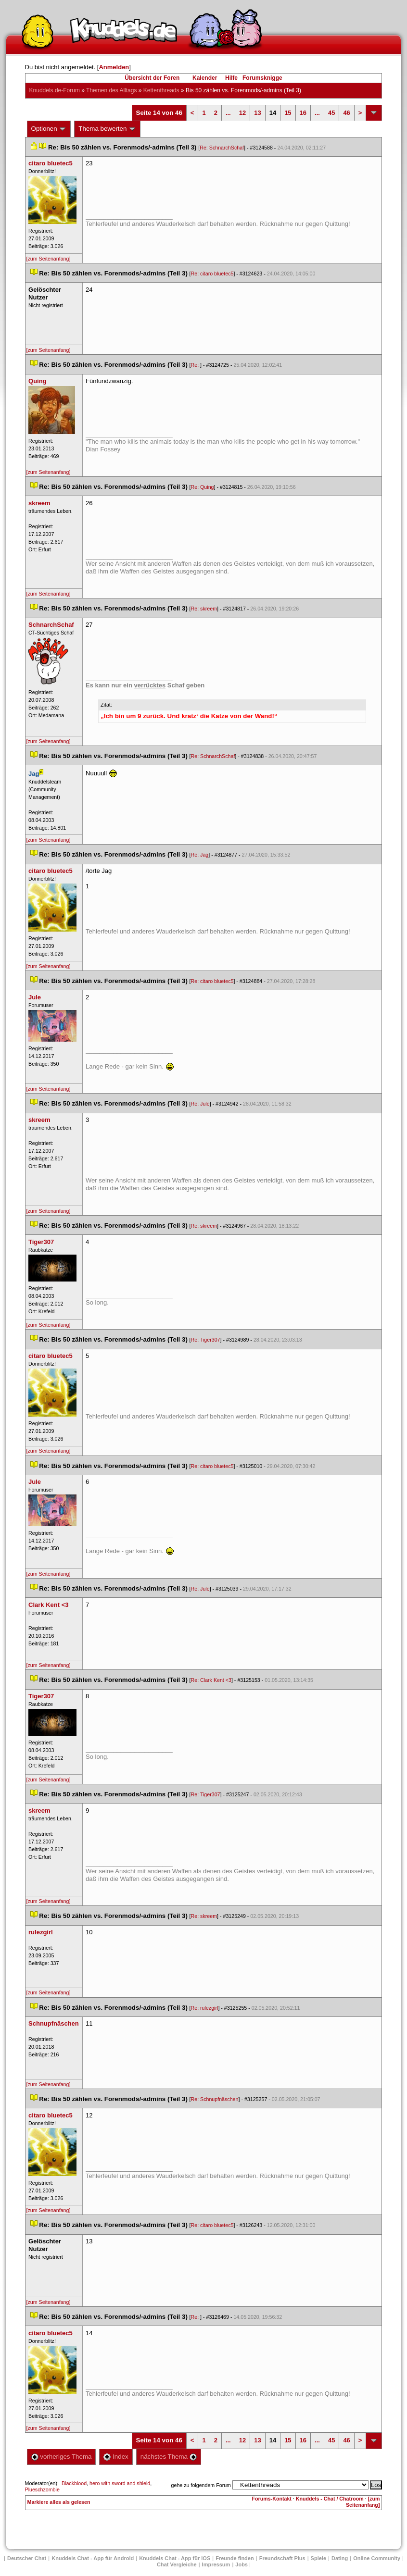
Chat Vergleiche (177, 2564)
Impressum (216, 2564)
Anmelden (114, 67)
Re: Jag (200, 855)
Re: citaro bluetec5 (212, 273)
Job (241, 2564)
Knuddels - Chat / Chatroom (330, 2498)
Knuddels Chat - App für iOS (174, 2558)
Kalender (204, 78)
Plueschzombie (42, 2489)
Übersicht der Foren (152, 78)
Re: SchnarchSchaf (222, 147)
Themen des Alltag (111, 90)
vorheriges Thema (61, 2456)
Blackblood (74, 2483)
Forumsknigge (262, 78)
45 (331, 112)
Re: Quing (202, 487)
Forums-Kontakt (272, 2498)
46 (346, 112)
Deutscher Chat (26, 2558)
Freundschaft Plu (282, 2558)
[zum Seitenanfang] (48, 258)
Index (115, 2456)
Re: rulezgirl (204, 2008)
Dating (339, 2558)
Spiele (318, 2558)
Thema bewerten (107, 129)
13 (257, 112)
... (228, 112)
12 (242, 112)
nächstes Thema (168, 2456)
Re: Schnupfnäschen (215, 2099)
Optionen (49, 129)
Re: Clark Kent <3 (211, 1680)
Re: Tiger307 (205, 1340)
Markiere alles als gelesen (58, 2502)
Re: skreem (204, 608)
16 (303, 112)
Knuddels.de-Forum (54, 90)
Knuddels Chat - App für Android (92, 2558)
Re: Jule (200, 1104)
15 (287, 112)
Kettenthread (161, 90)
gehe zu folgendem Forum (201, 2485)
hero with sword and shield (119, 2483)
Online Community (376, 2558)
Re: (196, 365)
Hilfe (231, 78)
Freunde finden (235, 2558)
